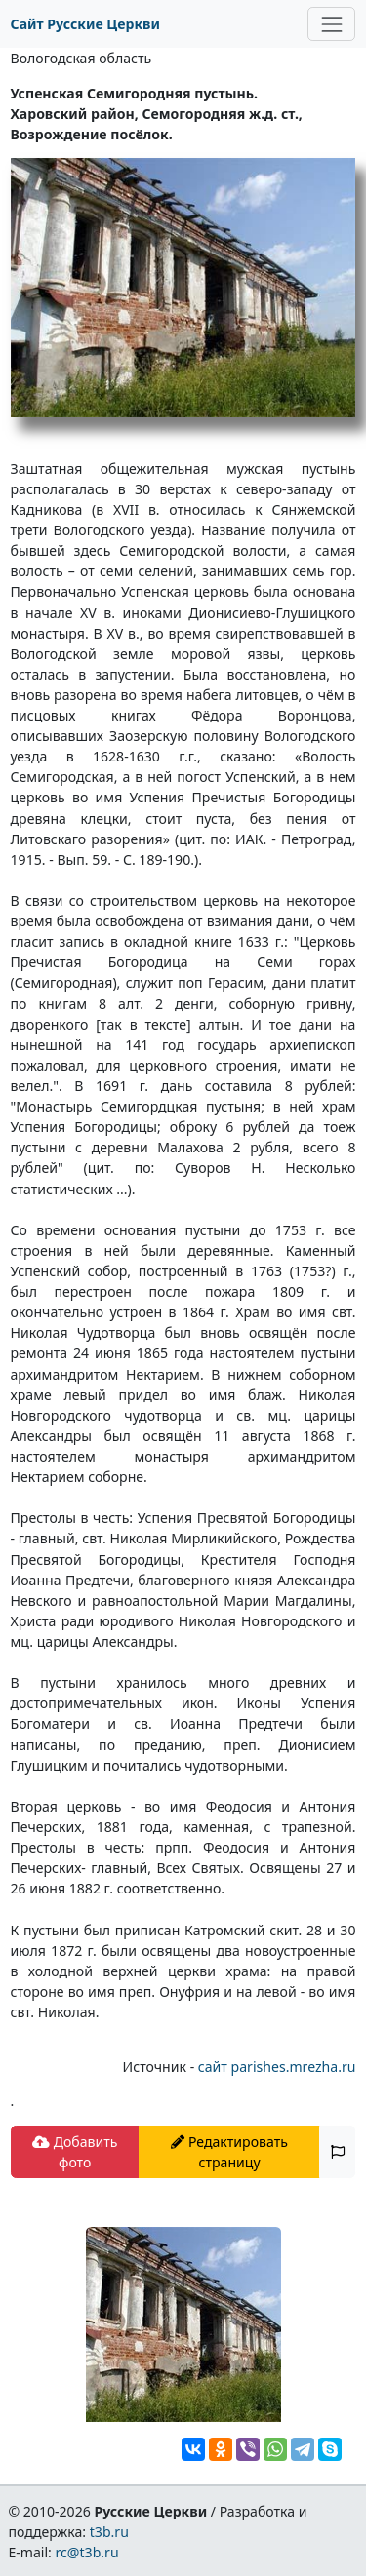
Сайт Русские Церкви (85, 24)
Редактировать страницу (229, 2151)
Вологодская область (81, 58)
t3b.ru (109, 2531)
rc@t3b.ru (87, 2552)
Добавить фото (74, 2151)
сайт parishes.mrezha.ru (277, 2066)
